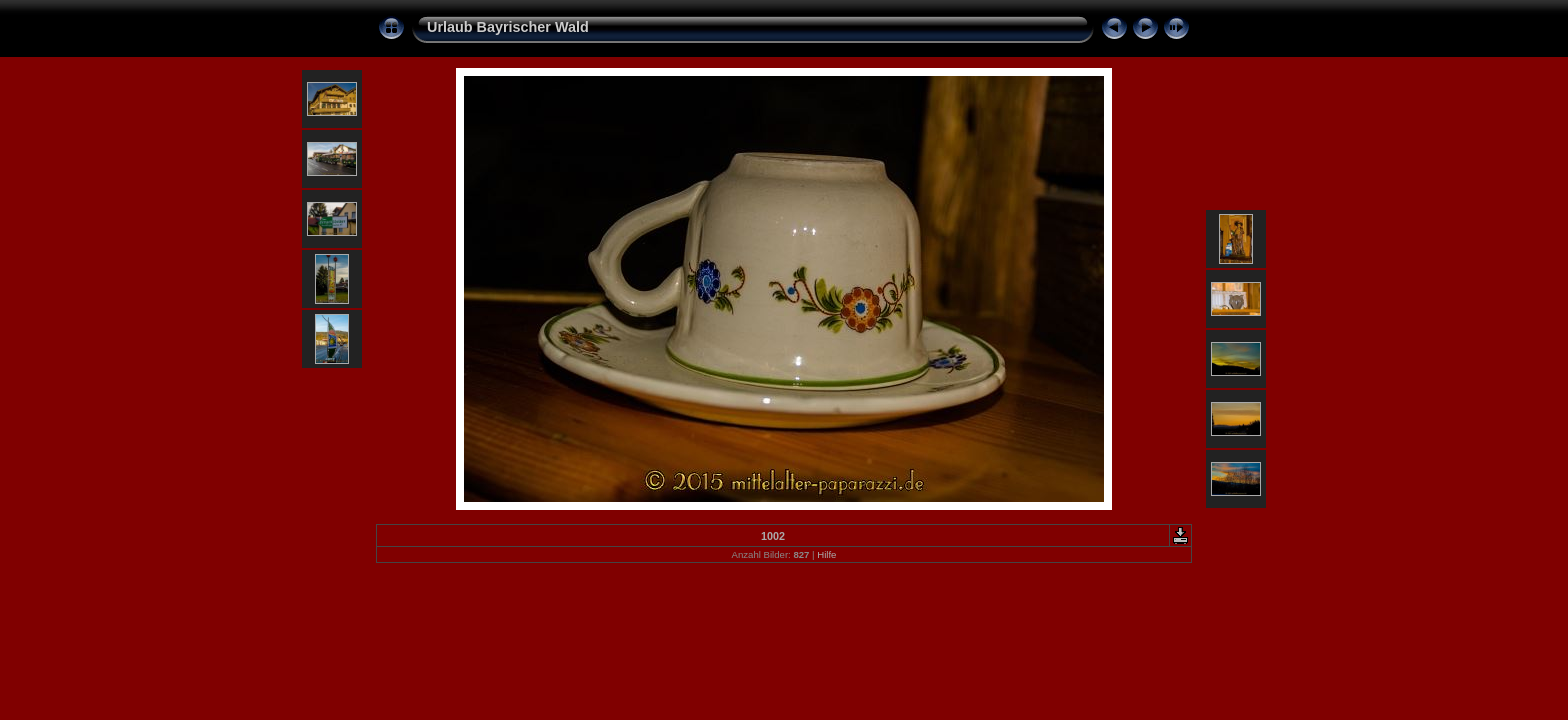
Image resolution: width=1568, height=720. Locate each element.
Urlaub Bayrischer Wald (508, 27)
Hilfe (826, 554)
